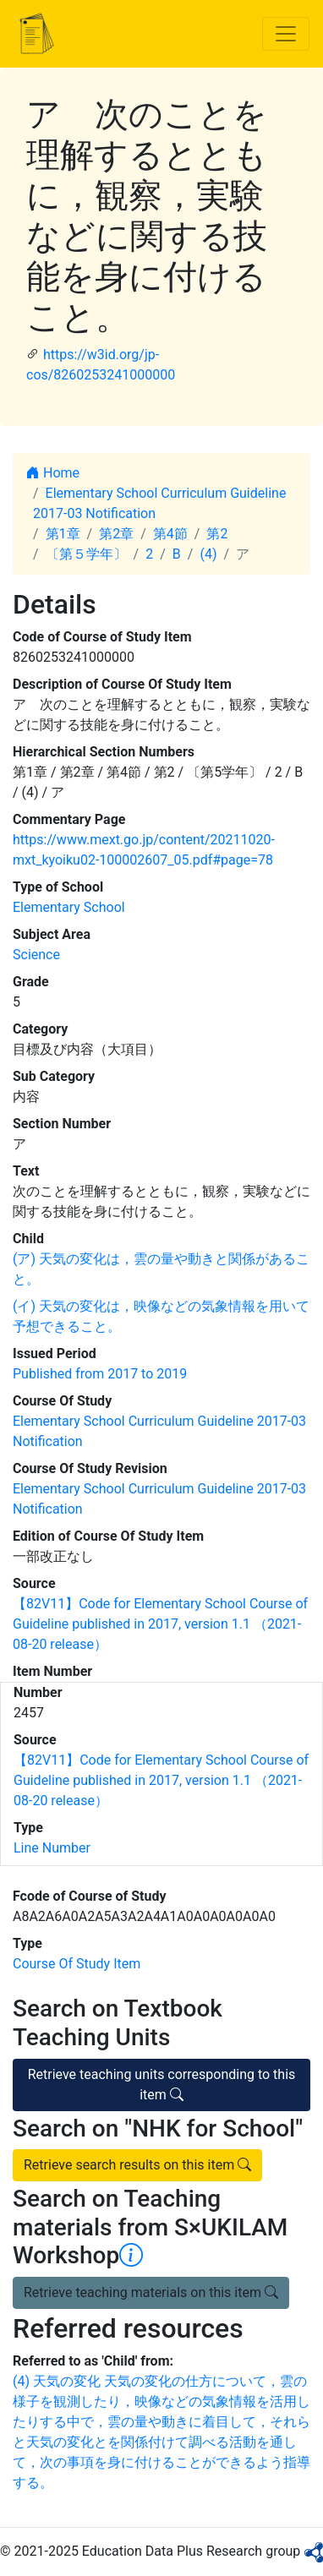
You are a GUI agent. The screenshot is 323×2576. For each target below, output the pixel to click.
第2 (216, 534)
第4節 (170, 534)
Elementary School (69, 907)
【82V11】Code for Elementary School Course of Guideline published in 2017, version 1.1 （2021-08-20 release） (160, 1624)
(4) (208, 554)
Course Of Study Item (76, 1964)
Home (52, 473)
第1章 (63, 534)
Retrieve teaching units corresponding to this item (162, 2084)
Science (36, 955)
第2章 (116, 534)
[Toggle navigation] (285, 34)
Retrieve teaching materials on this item (151, 2292)
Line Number (52, 1848)
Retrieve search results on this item (137, 2165)
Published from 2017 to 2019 (100, 1374)
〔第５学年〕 (86, 554)
